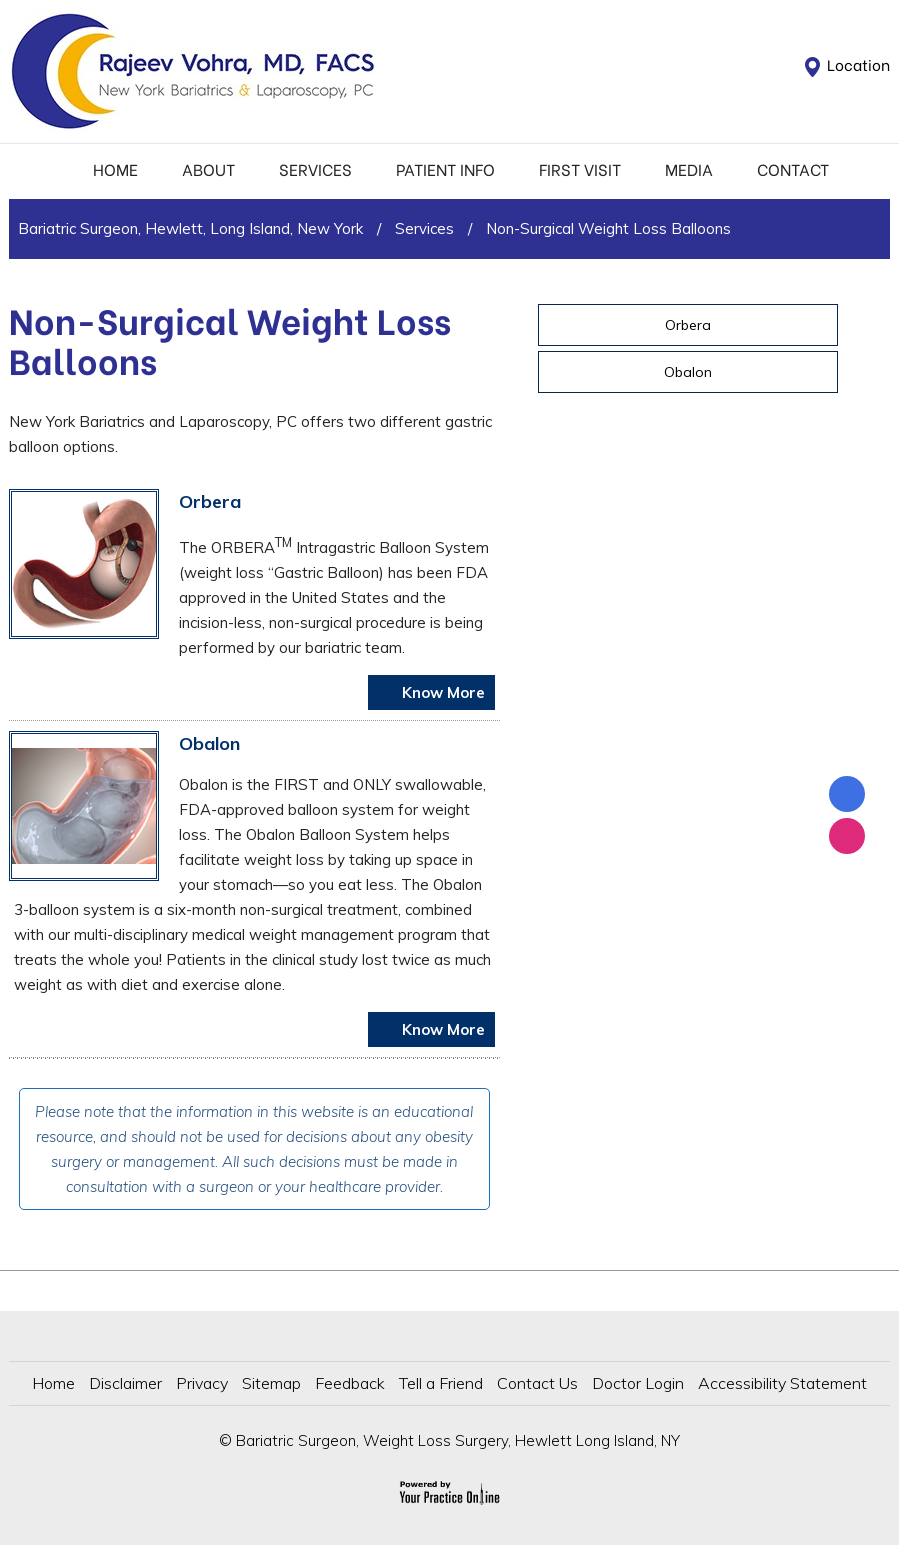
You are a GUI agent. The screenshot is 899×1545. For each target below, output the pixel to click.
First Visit (580, 168)
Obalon (209, 743)
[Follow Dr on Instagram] (847, 836)
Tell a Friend (441, 1383)
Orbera (210, 501)
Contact (793, 168)
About (208, 168)
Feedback (350, 1383)
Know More (441, 692)
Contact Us (537, 1383)
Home (115, 168)
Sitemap (271, 1383)
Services (315, 168)
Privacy (202, 1383)
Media (689, 168)
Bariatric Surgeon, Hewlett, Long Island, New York (190, 228)
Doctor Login (638, 1383)
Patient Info (445, 168)
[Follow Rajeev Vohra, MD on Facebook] (847, 794)
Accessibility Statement (782, 1383)
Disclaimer (125, 1383)
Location (858, 64)
